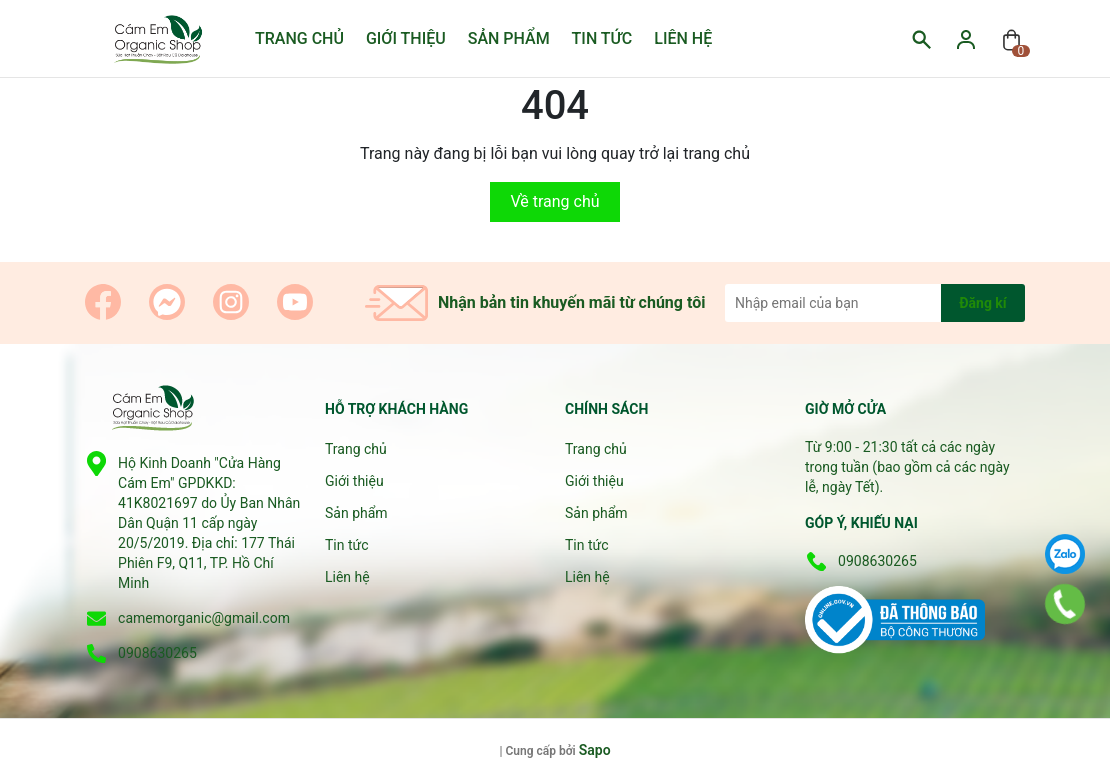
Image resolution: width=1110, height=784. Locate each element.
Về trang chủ (554, 201)
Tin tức (602, 38)
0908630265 (157, 653)
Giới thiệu (406, 38)
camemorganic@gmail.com (204, 618)
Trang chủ (299, 38)
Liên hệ (683, 38)
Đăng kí (982, 303)
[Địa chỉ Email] (875, 303)
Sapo (595, 750)
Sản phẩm (509, 38)
